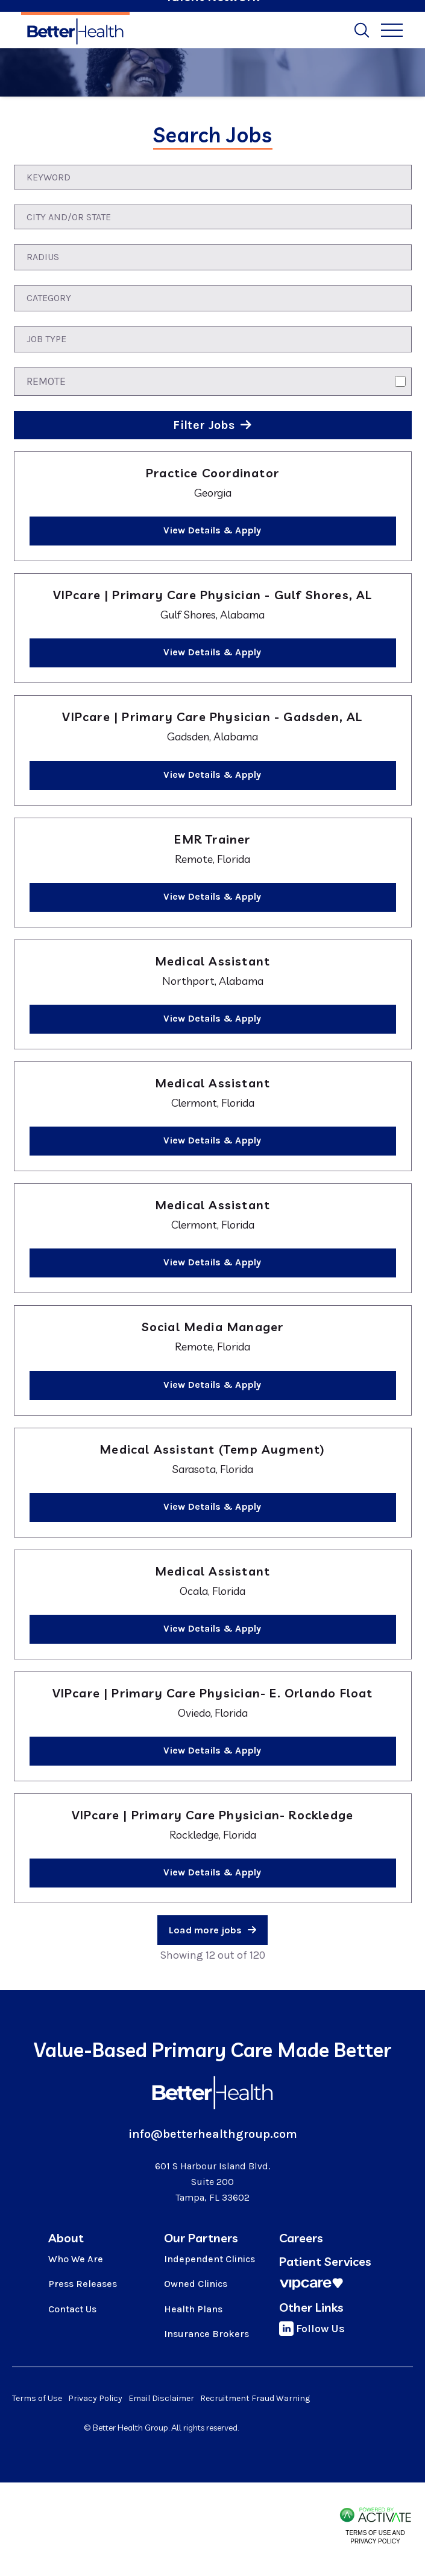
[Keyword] (213, 177)
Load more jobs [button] (205, 1930)
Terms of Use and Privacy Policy (375, 2537)
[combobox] (213, 217)
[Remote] (400, 381)
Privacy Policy (95, 2398)
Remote (46, 381)
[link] (213, 506)
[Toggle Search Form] (362, 30)
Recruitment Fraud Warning (255, 2398)
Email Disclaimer (161, 2398)
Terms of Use (37, 2398)
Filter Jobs (205, 425)
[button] (402, 216)
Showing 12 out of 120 (212, 1955)
